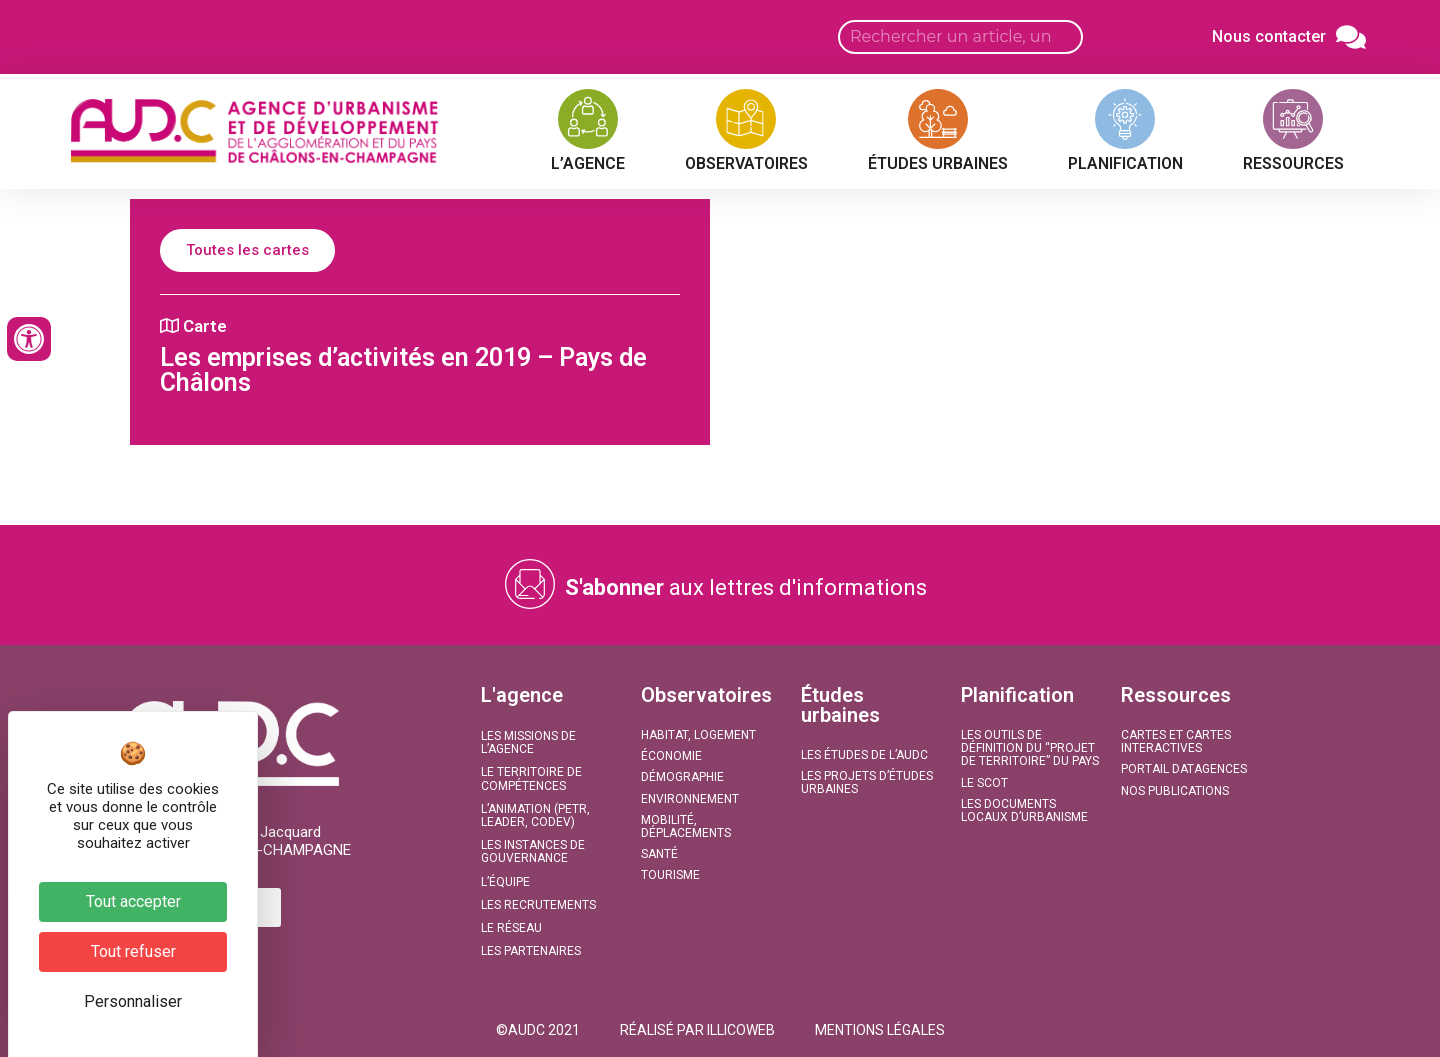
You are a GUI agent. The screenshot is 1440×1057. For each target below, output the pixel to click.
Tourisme (670, 875)
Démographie (682, 777)
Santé (659, 854)
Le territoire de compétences (531, 778)
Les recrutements (538, 905)
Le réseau (511, 928)
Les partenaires (531, 951)
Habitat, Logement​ (698, 735)
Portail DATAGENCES (1184, 769)
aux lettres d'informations (746, 587)
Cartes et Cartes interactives (1176, 741)
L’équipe (505, 882)
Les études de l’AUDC (864, 755)
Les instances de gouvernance (533, 851)
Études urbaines (840, 705)
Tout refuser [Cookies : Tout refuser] (133, 951)
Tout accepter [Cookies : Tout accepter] (133, 901)
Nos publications (1175, 791)
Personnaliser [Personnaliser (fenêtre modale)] (133, 1001)
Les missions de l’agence (528, 742)
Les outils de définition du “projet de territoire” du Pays (1030, 748)
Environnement (690, 799)
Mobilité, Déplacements (686, 826)
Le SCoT (984, 783)
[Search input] (960, 37)
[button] (538, 1030)
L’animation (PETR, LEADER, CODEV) (535, 815)
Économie (671, 756)
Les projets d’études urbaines (867, 782)
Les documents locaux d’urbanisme (1024, 810)
